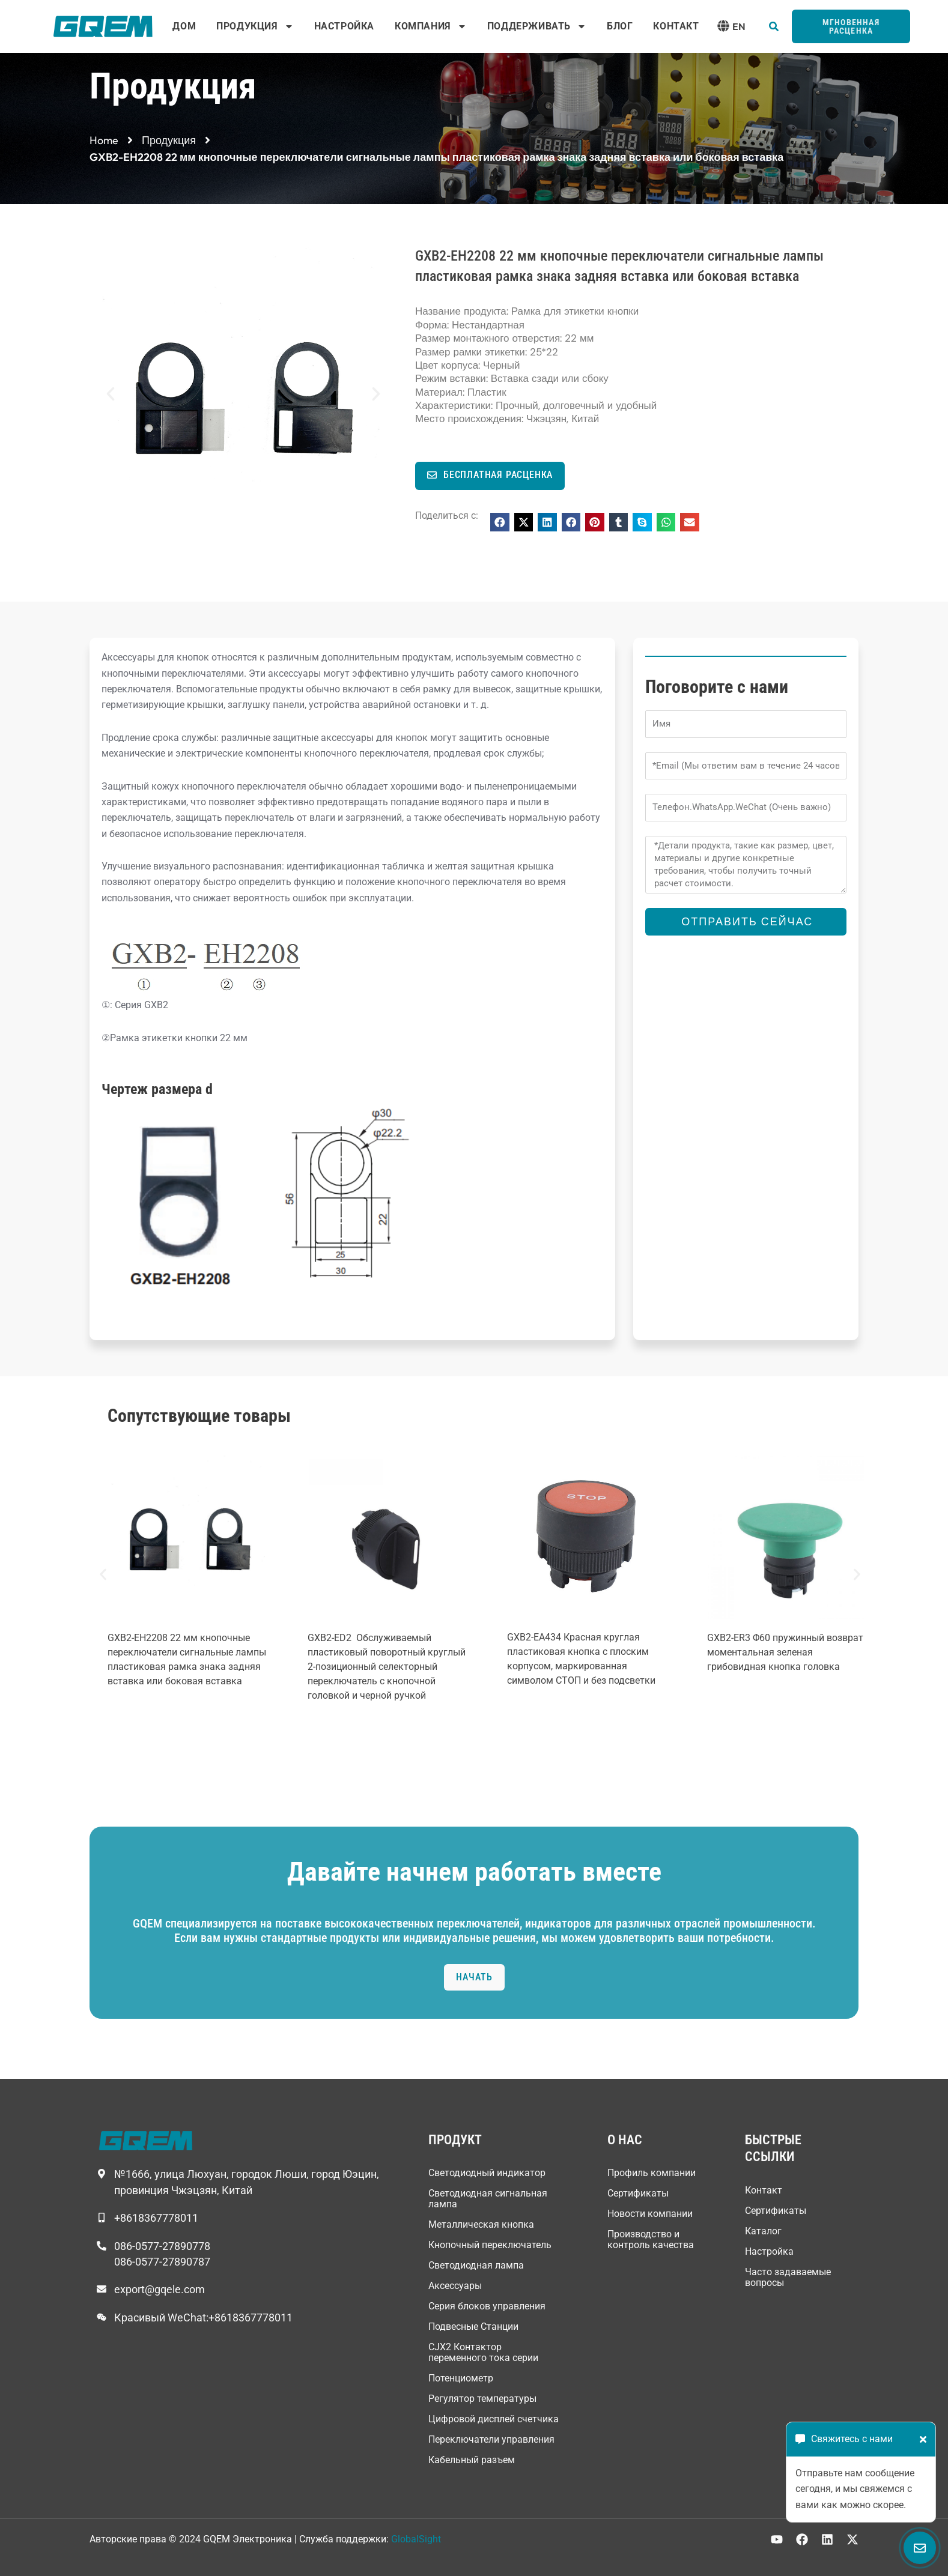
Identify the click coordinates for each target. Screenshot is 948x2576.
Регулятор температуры (482, 2398)
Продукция (254, 26)
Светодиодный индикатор (486, 2172)
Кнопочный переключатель (489, 2245)
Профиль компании (651, 2172)
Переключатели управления (491, 2439)
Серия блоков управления (486, 2306)
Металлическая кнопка (481, 2224)
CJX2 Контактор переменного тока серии (483, 2352)
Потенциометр (460, 2378)
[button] (774, 26)
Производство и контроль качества (650, 2239)
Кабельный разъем (471, 2460)
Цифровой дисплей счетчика (493, 2419)
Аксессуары (455, 2285)
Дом (184, 26)
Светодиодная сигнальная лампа (487, 2198)
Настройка (344, 26)
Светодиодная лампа (476, 2265)
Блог (620, 26)
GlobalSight (416, 2539)
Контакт (676, 26)
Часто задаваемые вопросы (788, 2277)
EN (739, 26)
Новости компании (650, 2213)
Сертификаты (638, 2193)
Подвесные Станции (473, 2326)
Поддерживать (536, 26)
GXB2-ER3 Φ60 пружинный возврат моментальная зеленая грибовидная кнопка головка (785, 1652)
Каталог (763, 2231)
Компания (431, 26)
